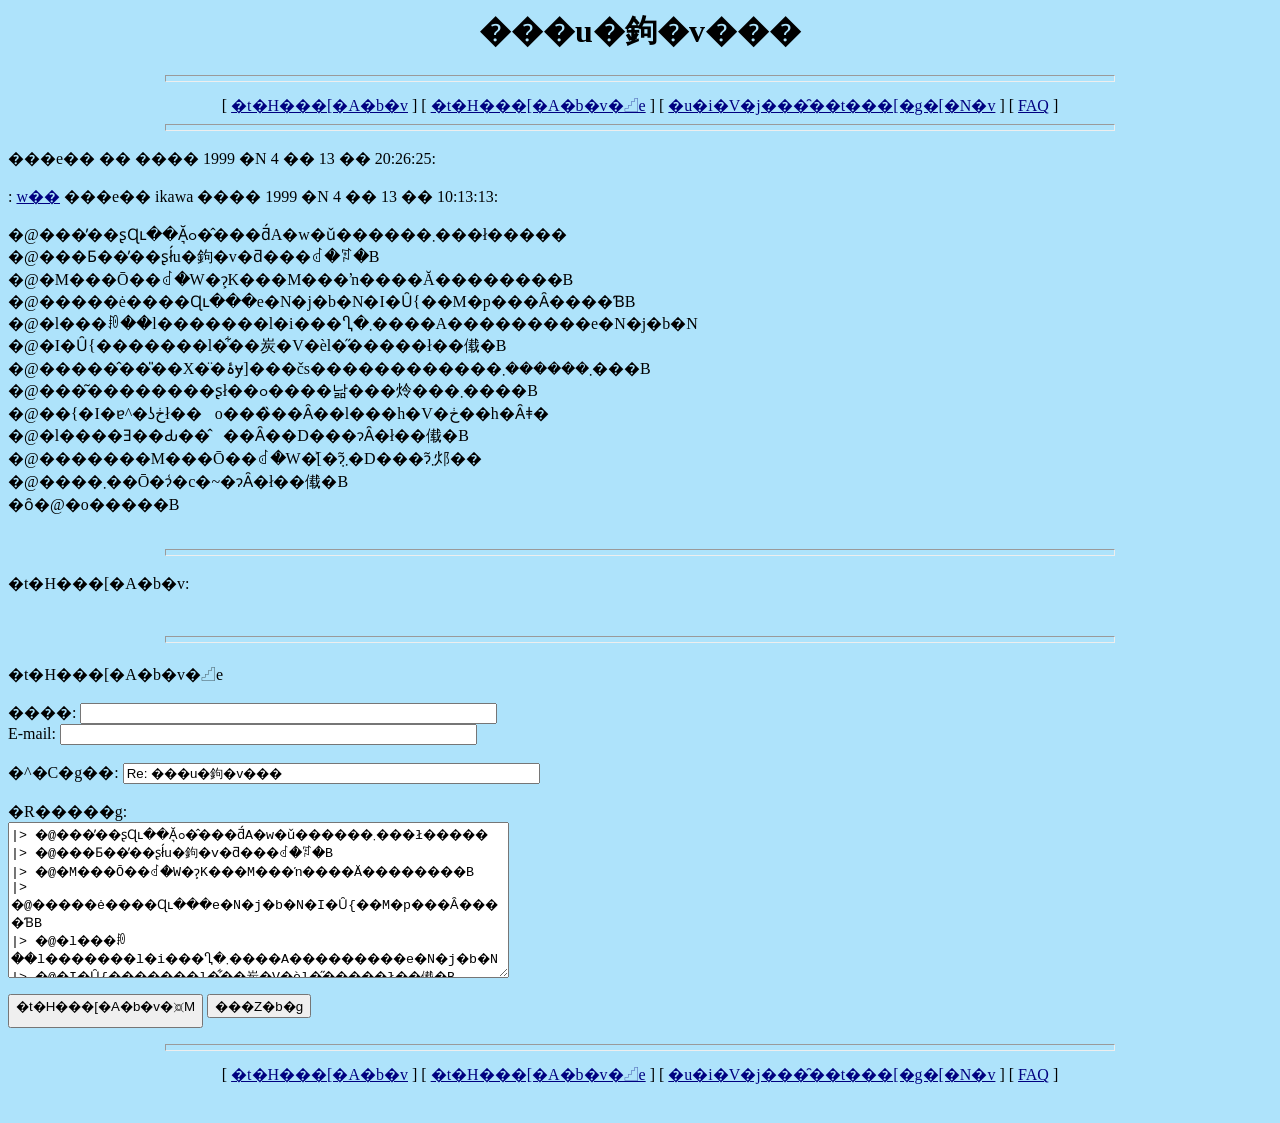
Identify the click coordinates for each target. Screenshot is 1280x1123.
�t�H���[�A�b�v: (98, 583)
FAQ (1033, 105)
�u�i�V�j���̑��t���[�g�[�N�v (831, 105)
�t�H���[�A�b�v (319, 105)
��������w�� (38, 196)
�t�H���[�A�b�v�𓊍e (538, 105)
